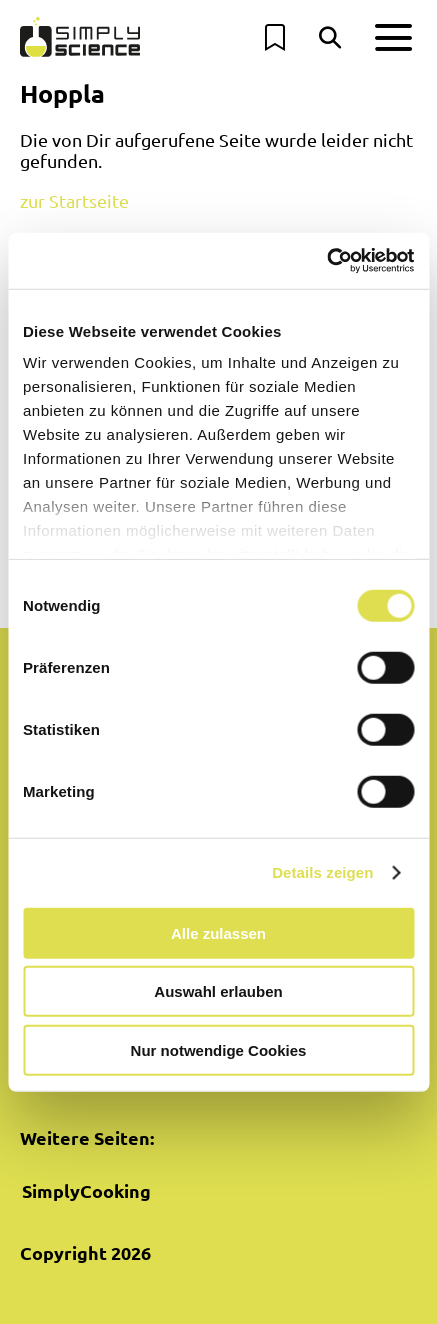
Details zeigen (322, 872)
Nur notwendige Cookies (219, 1049)
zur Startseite (74, 200)
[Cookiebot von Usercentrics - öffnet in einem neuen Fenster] (326, 261)
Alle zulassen (218, 932)
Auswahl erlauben (218, 991)
